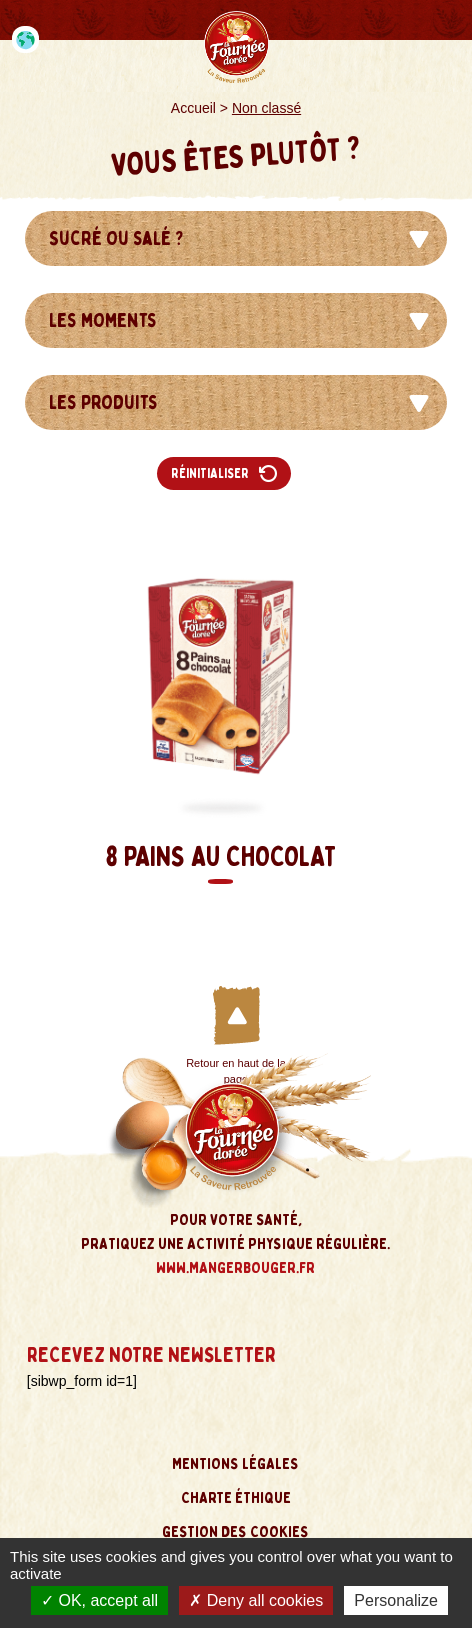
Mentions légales (235, 1464)
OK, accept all (99, 1600)
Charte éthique (236, 1498)
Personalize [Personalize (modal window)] (396, 1600)
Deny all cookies (256, 1600)
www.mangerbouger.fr (235, 1268)
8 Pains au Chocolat (220, 861)
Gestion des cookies (235, 1532)
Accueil (193, 108)
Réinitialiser (224, 473)
